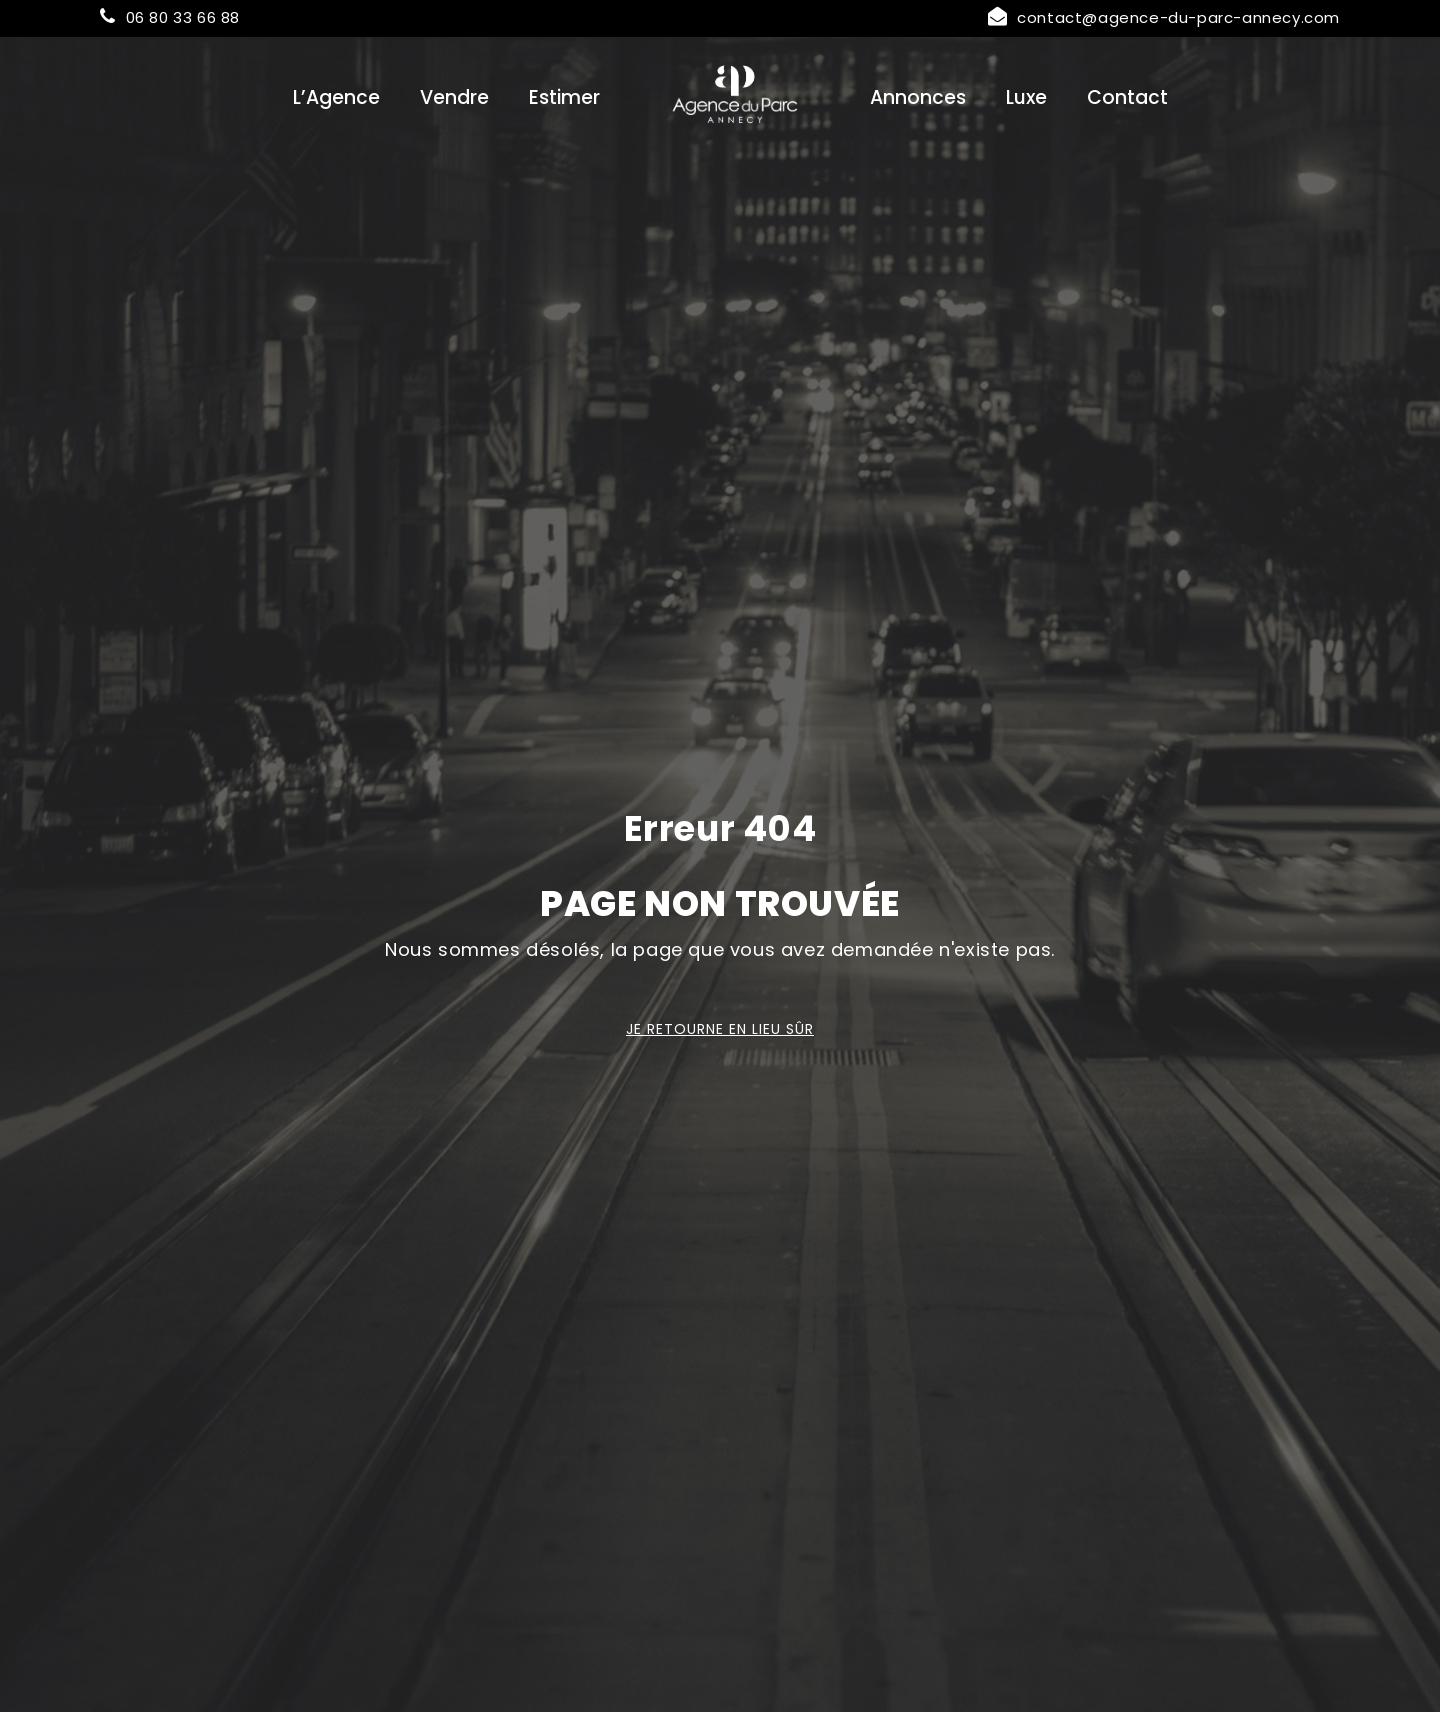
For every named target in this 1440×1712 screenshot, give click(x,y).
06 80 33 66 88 (170, 17)
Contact (1127, 97)
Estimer (564, 97)
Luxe (1026, 97)
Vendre (454, 97)
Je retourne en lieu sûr (720, 1029)
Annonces (918, 97)
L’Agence (336, 97)
